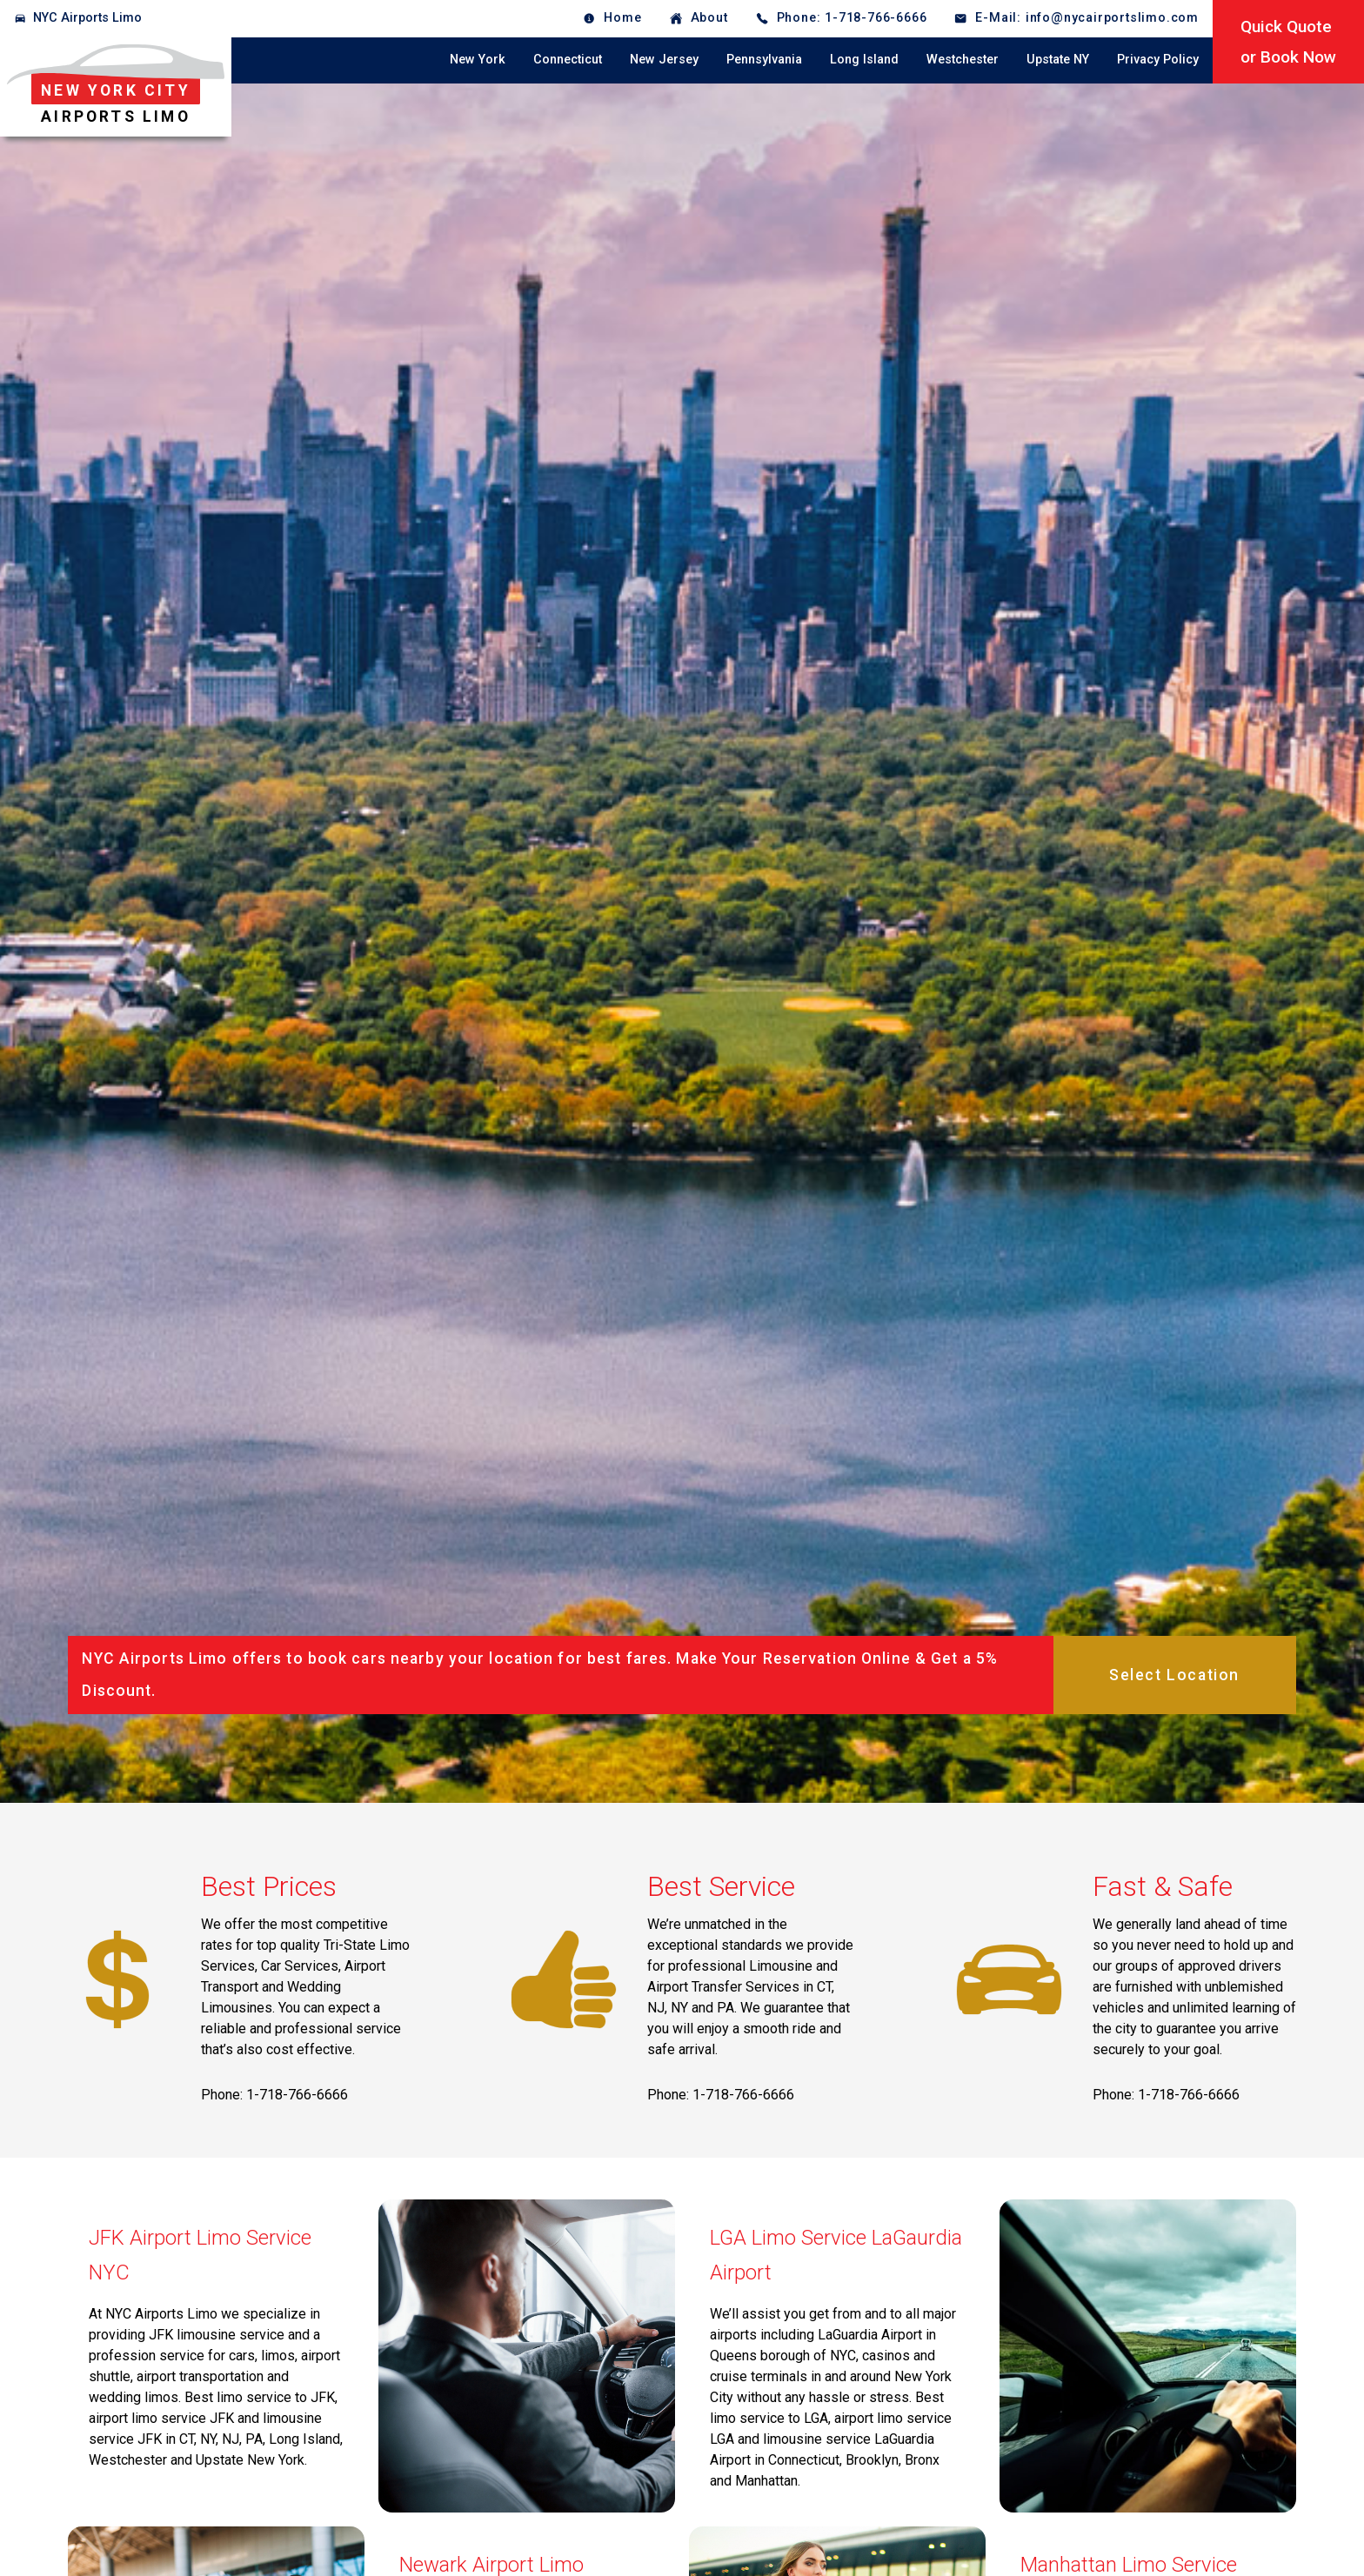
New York (477, 59)
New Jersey (664, 59)
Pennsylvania (764, 59)
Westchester (962, 59)
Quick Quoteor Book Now (1288, 42)
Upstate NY (1057, 59)
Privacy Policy (1158, 59)
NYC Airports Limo (87, 17)
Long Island (864, 59)
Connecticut (567, 59)
